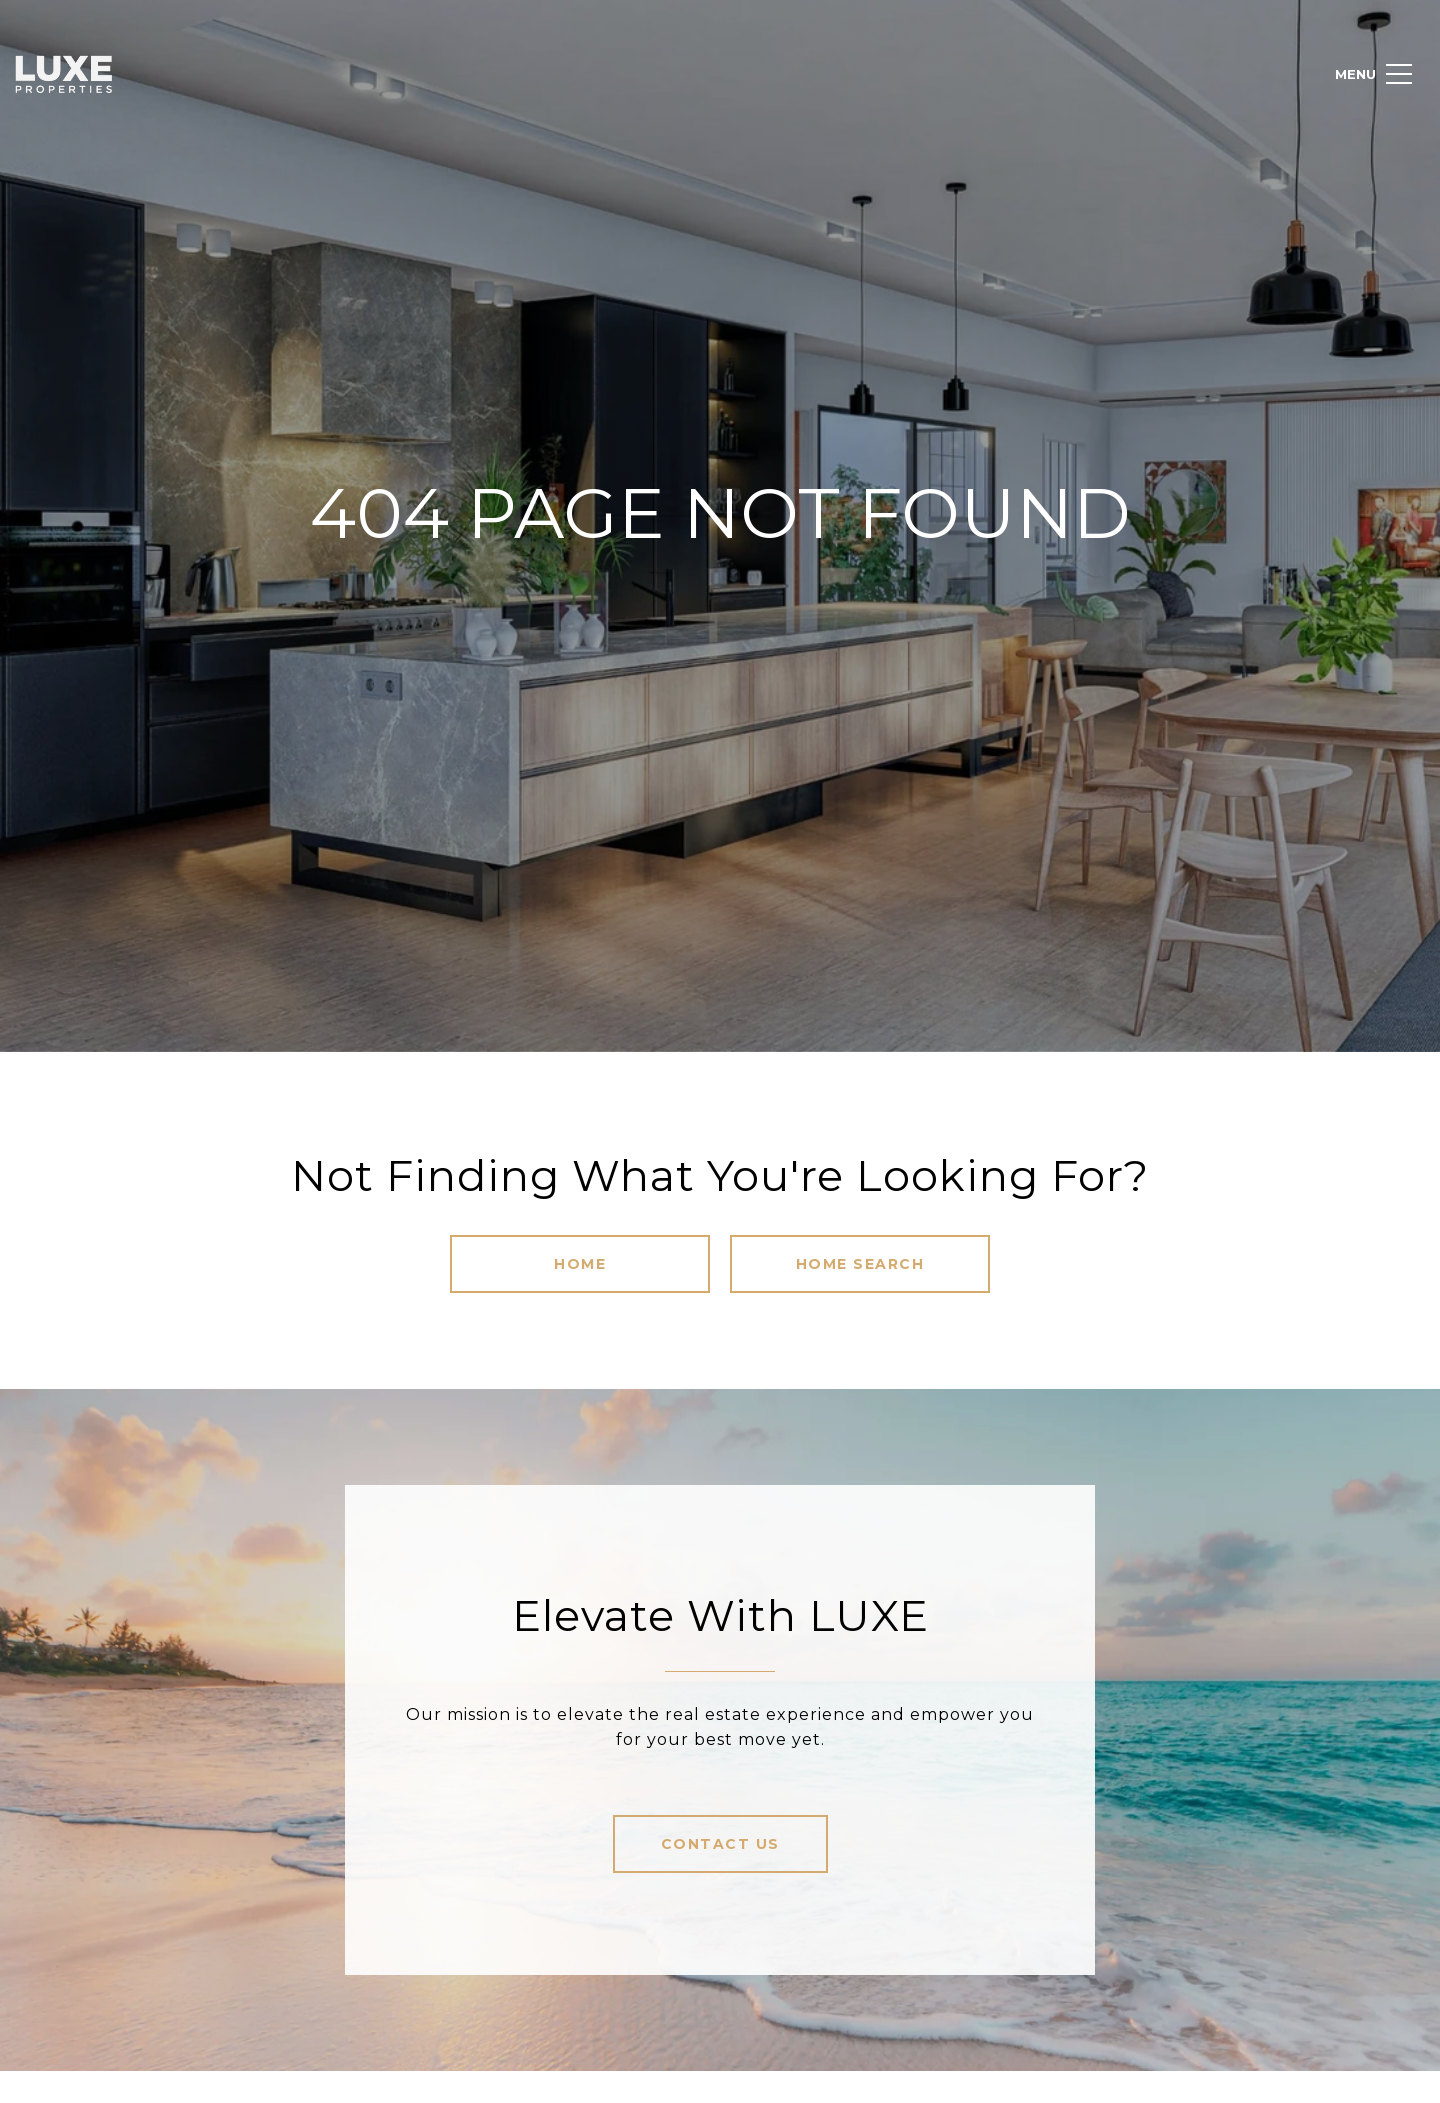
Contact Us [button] (720, 1844)
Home (580, 1264)
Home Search (860, 1264)
